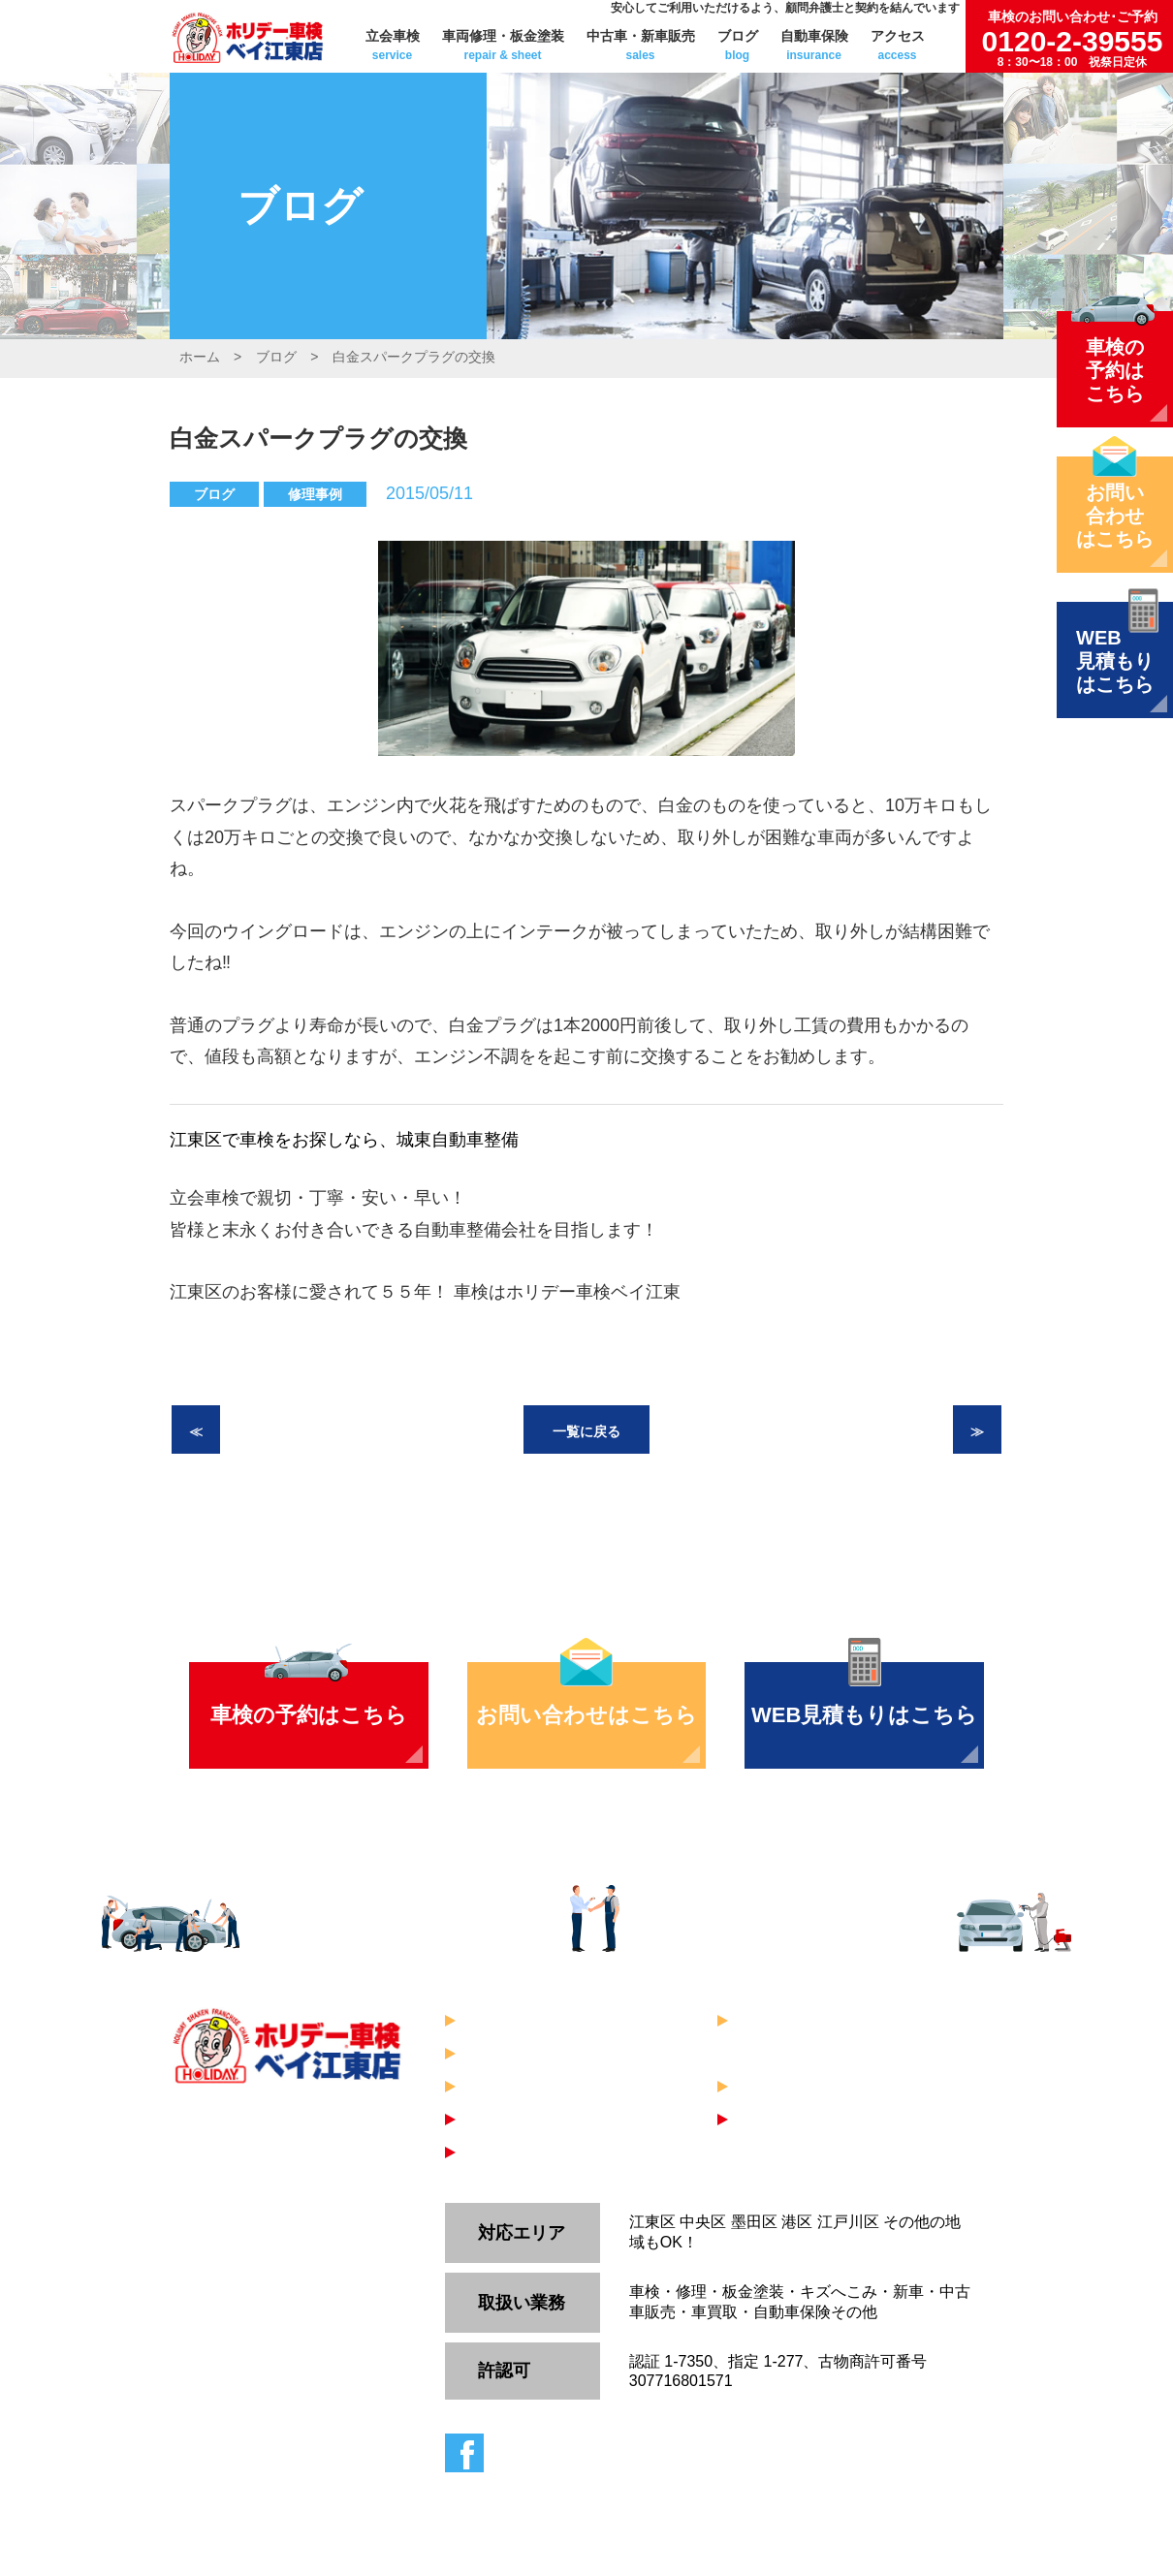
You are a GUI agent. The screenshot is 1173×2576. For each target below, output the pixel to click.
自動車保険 (814, 45)
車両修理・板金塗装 (503, 45)
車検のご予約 (516, 2119)
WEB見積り (510, 2152)
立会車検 (392, 45)
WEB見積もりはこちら (864, 1715)
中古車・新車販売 (640, 45)
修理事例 (315, 494)
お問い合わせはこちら (586, 1715)
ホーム (199, 356)
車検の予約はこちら (308, 1715)
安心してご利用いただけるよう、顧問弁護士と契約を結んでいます (785, 8)
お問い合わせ (789, 2119)
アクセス (898, 45)
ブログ (737, 45)
